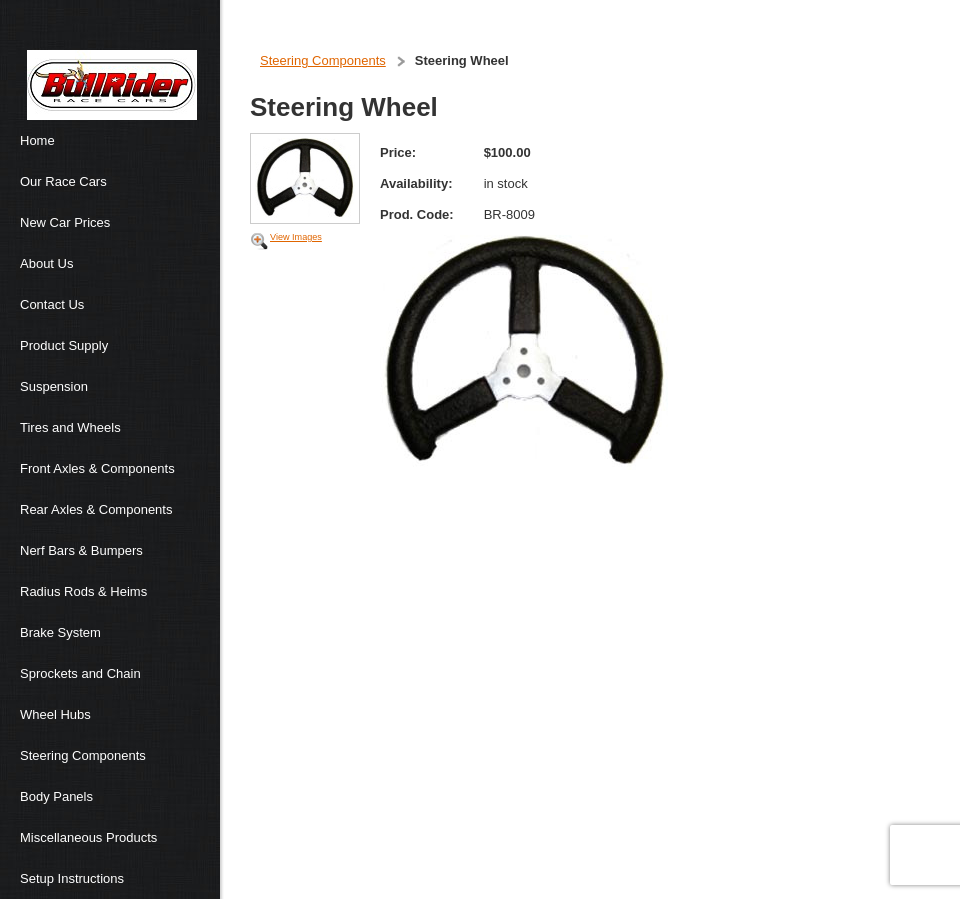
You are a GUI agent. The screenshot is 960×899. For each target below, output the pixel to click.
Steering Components (323, 60)
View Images (296, 237)
